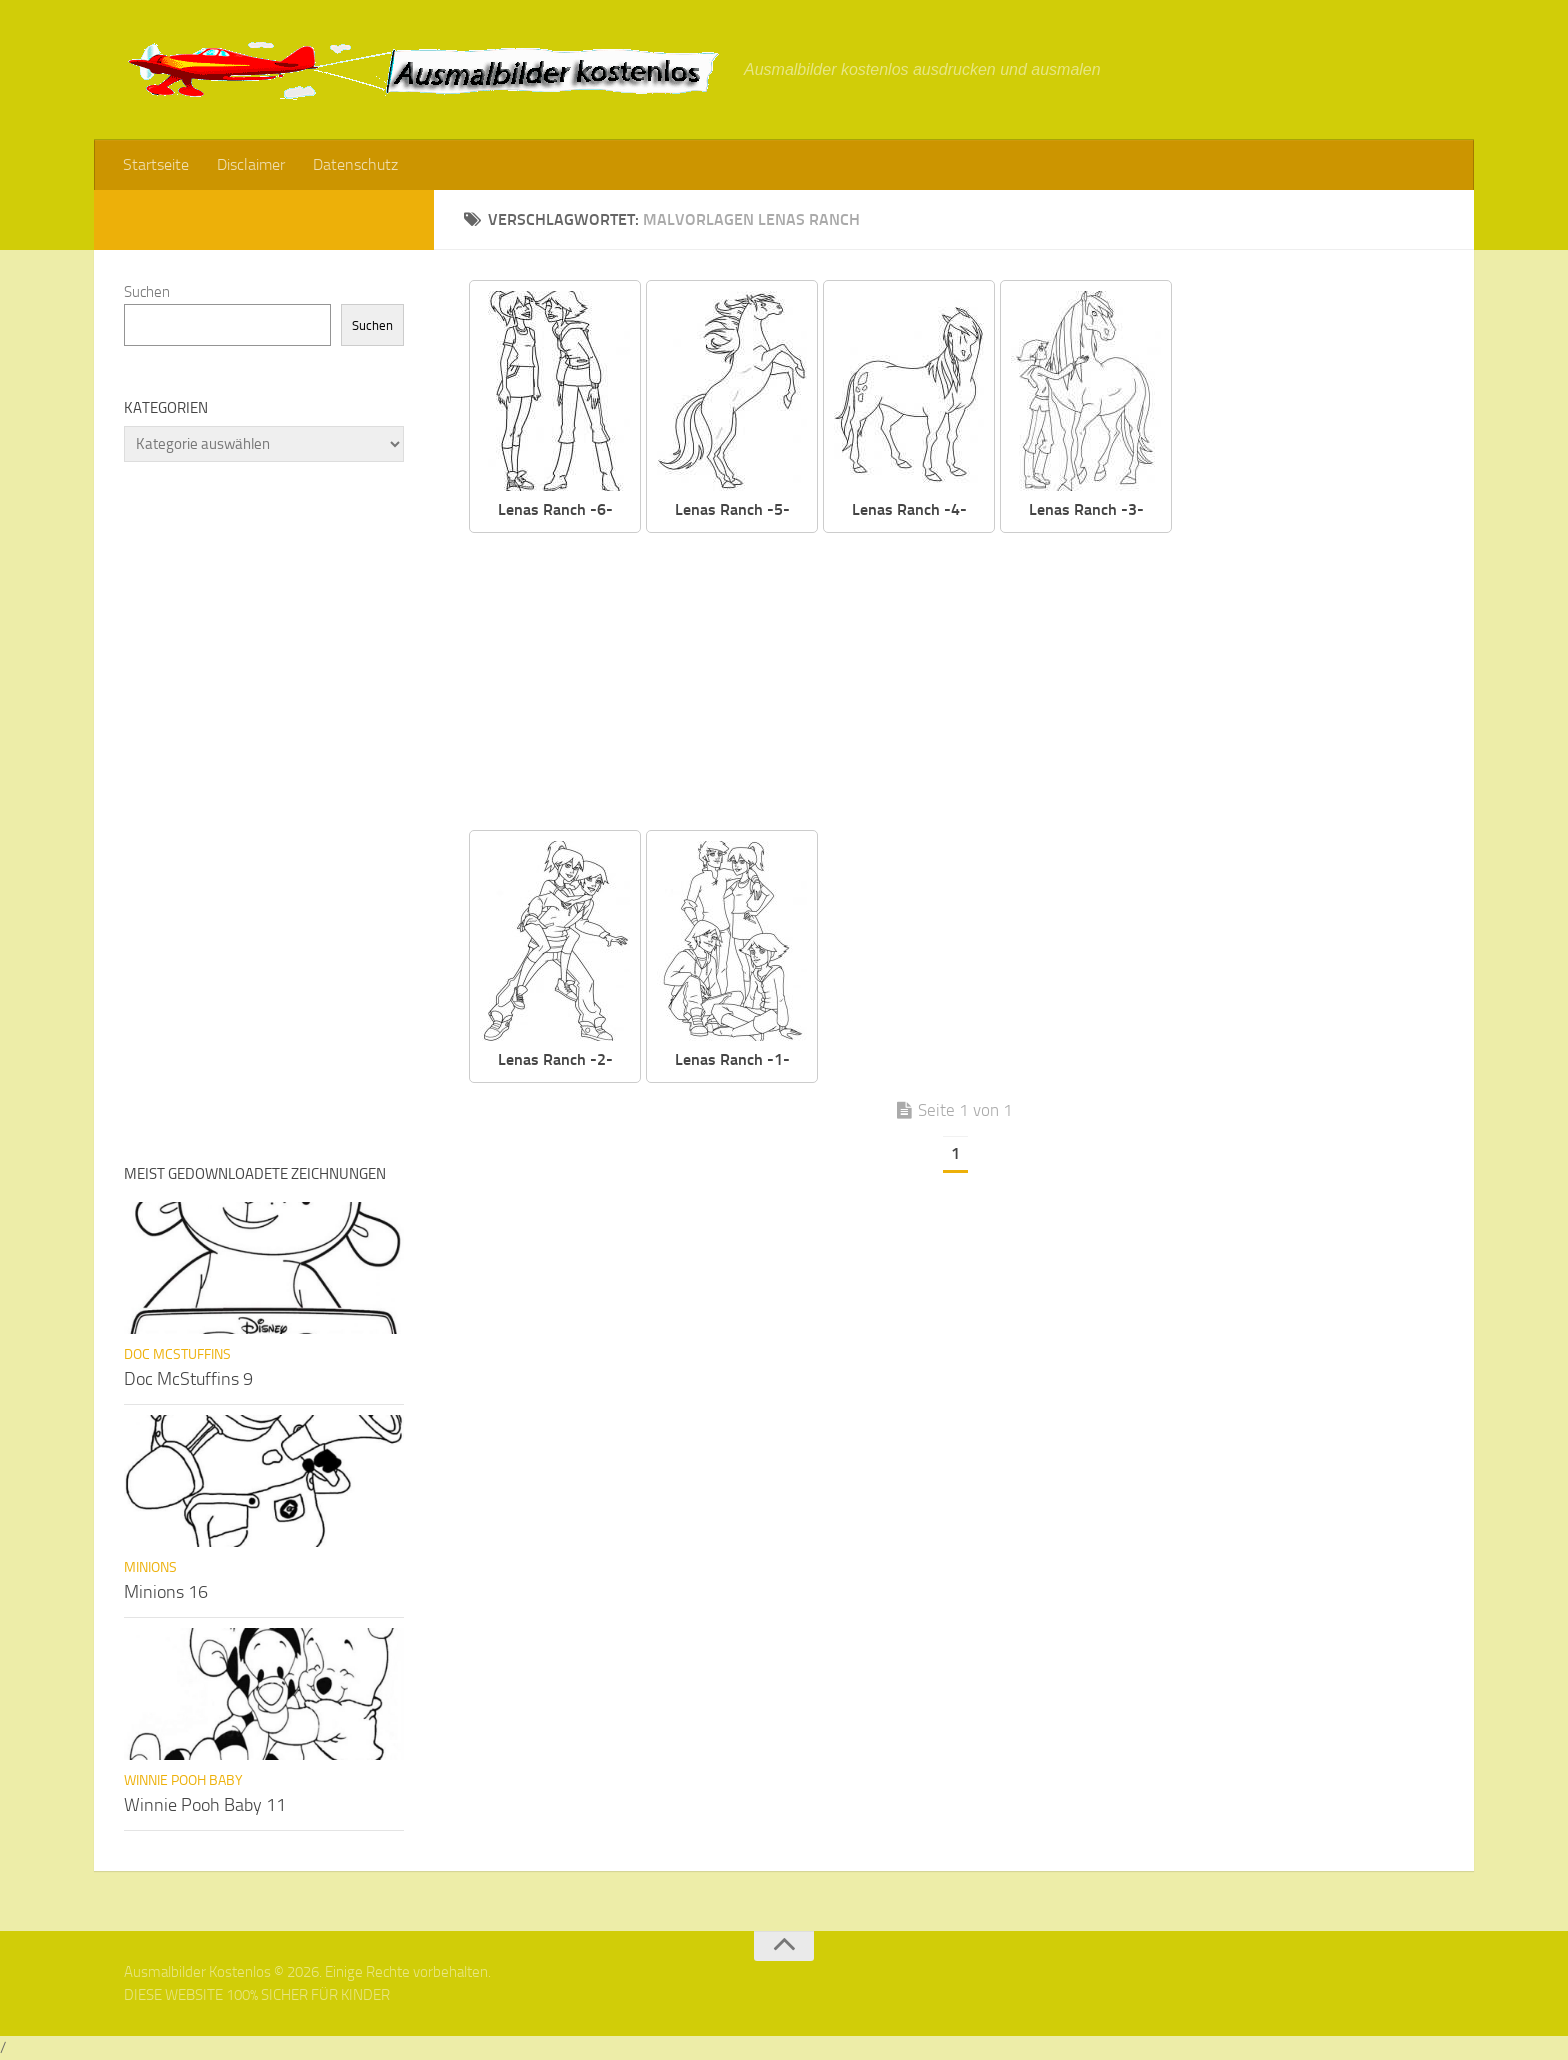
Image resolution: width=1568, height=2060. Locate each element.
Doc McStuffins (177, 1354)
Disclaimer (251, 164)
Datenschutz (355, 164)
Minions (150, 1567)
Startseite (156, 164)
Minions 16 (166, 1592)
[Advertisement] (969, 683)
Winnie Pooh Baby (183, 1780)
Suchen (147, 292)
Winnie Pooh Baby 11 (205, 1805)
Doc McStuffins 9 (188, 1379)
